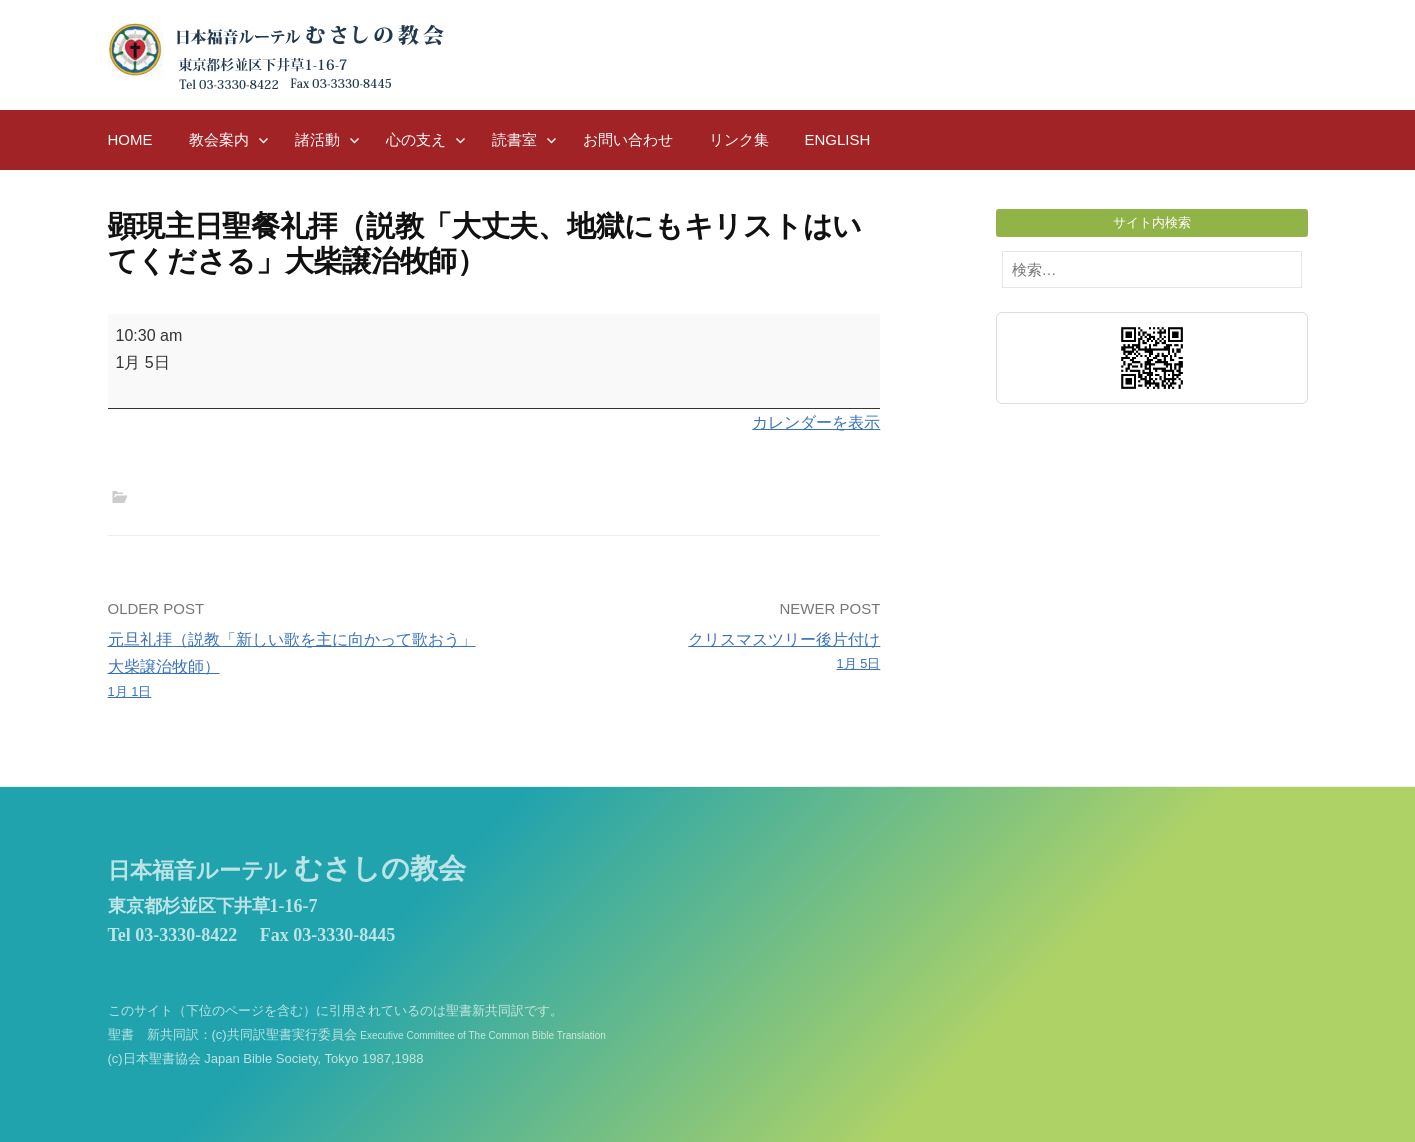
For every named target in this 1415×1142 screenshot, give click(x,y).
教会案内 (219, 139)
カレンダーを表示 (816, 422)
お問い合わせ (628, 139)
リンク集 (739, 139)
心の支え (416, 139)
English (838, 139)
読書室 (514, 139)
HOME (130, 139)
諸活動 (317, 139)
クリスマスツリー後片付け (694, 653)
